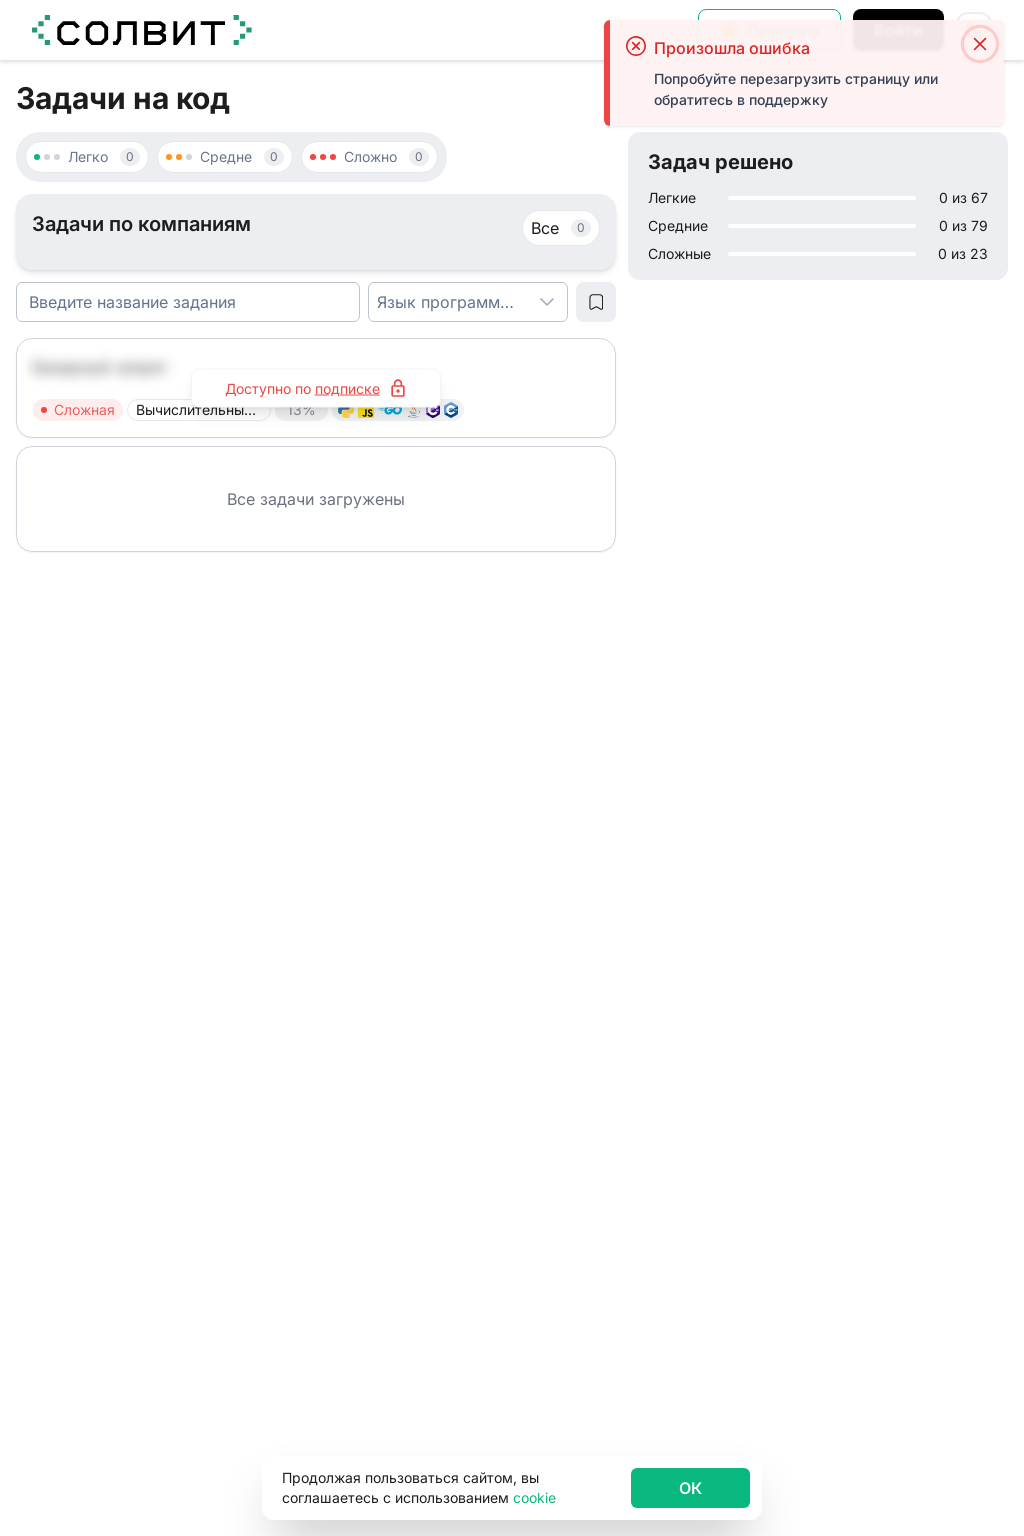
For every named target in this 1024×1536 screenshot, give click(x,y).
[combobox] (448, 302)
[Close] (980, 45)
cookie (534, 1497)
